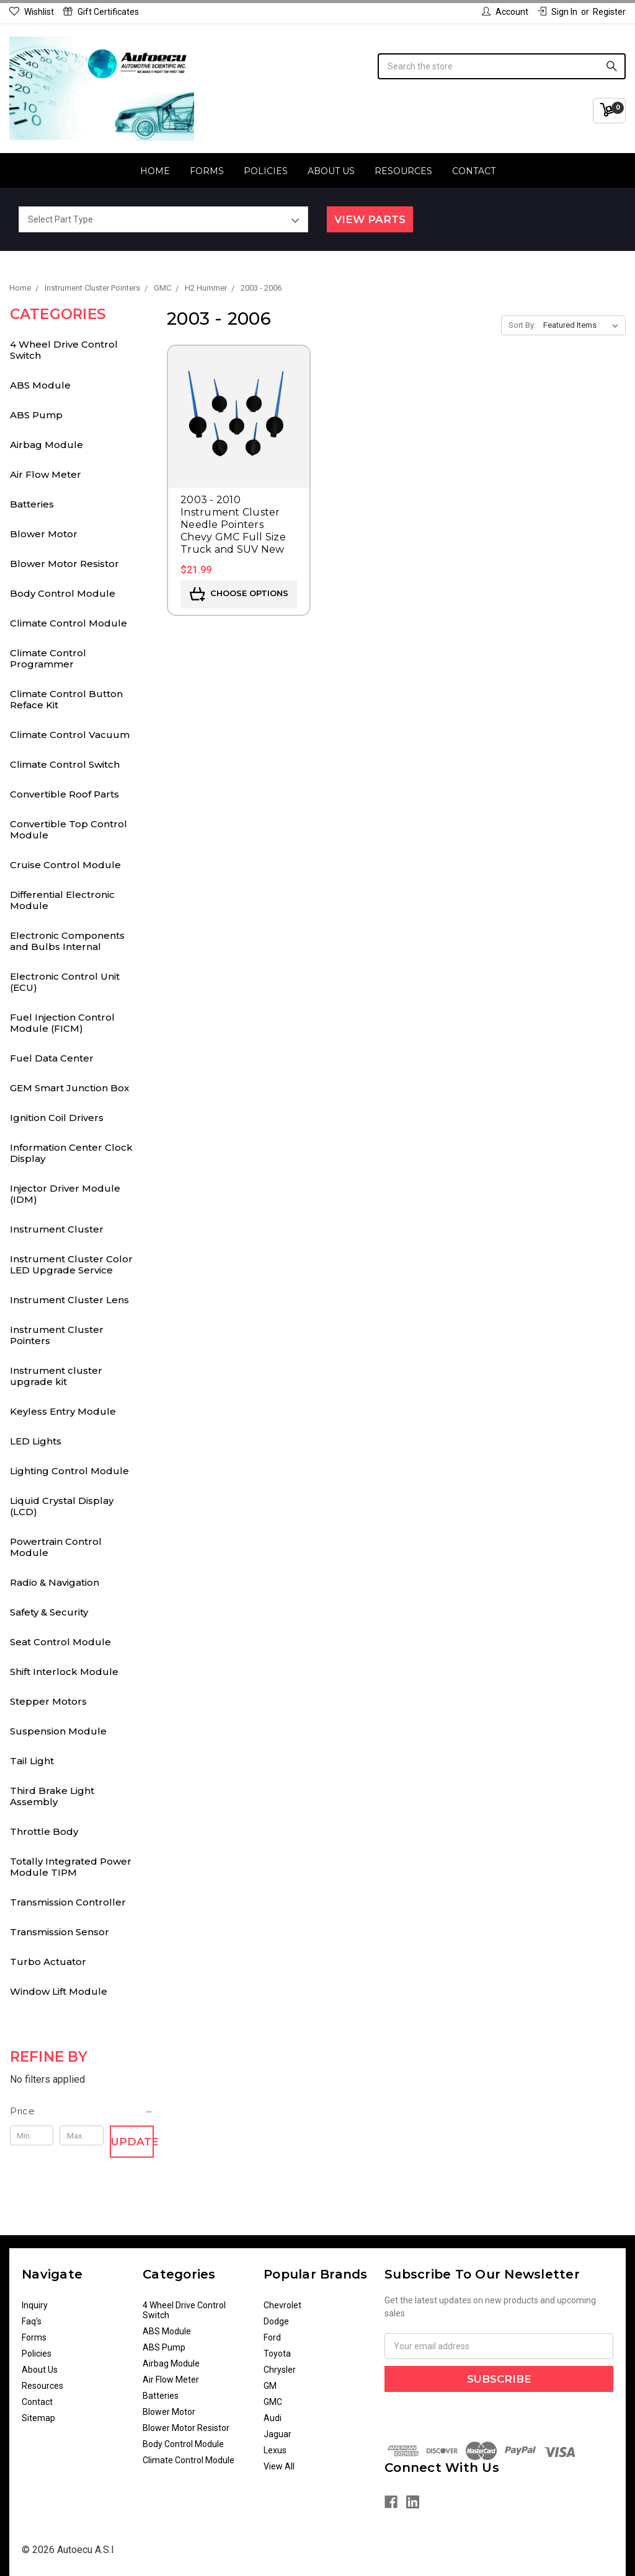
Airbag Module (46, 445)
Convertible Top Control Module (68, 829)
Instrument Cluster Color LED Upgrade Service (71, 1264)
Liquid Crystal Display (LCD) (61, 1506)
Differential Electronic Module (62, 900)
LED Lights (35, 1441)
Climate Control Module (68, 623)
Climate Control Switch (65, 764)
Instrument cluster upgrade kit (56, 1376)
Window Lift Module (58, 1991)
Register (609, 12)
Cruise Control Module (65, 865)
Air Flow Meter (45, 474)
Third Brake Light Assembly (52, 1796)
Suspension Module (58, 1731)
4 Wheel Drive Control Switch (64, 349)
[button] (82, 2111)
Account (505, 12)
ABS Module (40, 385)
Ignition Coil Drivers (57, 1117)
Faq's (32, 2321)
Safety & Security (49, 1612)
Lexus (275, 2450)
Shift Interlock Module (64, 1671)
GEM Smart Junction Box (69, 1088)
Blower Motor (44, 534)
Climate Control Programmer (48, 658)
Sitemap (38, 2418)
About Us (331, 171)
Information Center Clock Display (71, 1152)
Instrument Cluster (57, 1229)
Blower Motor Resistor (64, 563)
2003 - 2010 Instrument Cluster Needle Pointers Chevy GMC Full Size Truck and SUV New (233, 524)
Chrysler (280, 2370)
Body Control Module (62, 593)
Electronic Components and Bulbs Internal (67, 941)
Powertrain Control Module (56, 1547)
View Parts (370, 219)
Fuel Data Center (52, 1058)
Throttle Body (44, 1831)
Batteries (32, 504)
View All (279, 2466)
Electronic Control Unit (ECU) (65, 981)
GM (270, 2386)
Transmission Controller (68, 1902)
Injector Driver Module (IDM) (65, 1193)
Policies (266, 171)
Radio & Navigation (54, 1582)
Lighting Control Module (69, 1471)
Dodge (276, 2321)
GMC (273, 2402)
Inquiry (35, 2305)
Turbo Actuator (48, 1961)
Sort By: (522, 325)
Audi (273, 2418)
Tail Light (32, 1761)
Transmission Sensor (59, 1932)
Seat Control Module (60, 1642)
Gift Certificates (101, 12)
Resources (403, 171)
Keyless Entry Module (63, 1411)
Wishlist (31, 12)
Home (155, 171)
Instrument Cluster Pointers (57, 1335)
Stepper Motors (48, 1701)
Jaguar (277, 2434)
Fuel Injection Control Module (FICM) (62, 1022)
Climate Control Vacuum (70, 735)
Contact (473, 171)
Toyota (277, 2353)
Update (132, 2141)
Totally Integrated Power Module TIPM (70, 1866)
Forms (207, 171)
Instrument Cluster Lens (69, 1300)
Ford (272, 2337)
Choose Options (239, 594)
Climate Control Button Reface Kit (66, 699)
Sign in (557, 12)
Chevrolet (282, 2305)
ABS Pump (36, 415)
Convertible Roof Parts (64, 794)
